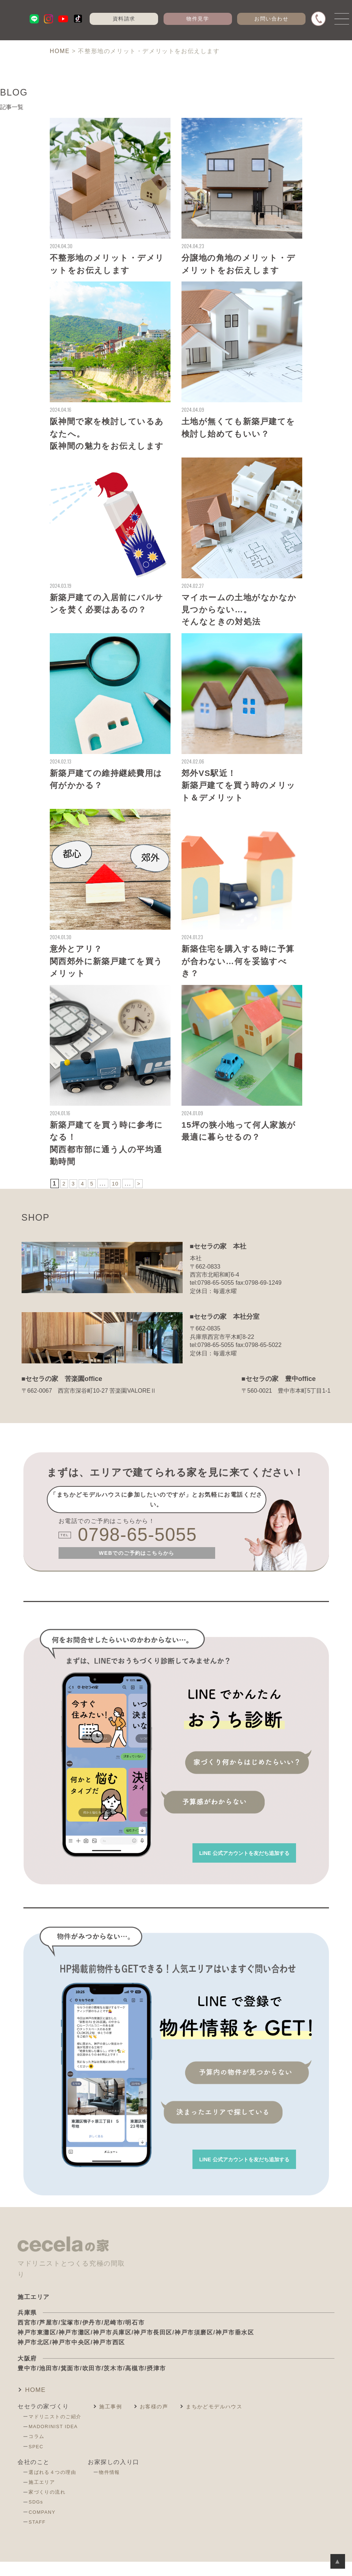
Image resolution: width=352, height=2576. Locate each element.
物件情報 (115, 2488)
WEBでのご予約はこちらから (137, 1567)
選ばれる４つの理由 (54, 2488)
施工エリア (43, 2498)
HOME (37, 2405)
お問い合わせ (274, 19)
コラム (37, 2453)
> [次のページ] (142, 1194)
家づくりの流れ (49, 2508)
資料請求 (126, 19)
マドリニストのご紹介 (57, 2432)
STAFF (39, 2538)
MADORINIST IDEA (57, 2442)
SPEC (37, 2462)
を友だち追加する (233, 1863)
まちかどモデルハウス (233, 2422)
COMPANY (44, 2528)
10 (117, 1194)
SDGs (37, 2518)
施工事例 (118, 2422)
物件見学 (200, 19)
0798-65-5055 (145, 1547)
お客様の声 (166, 2422)
